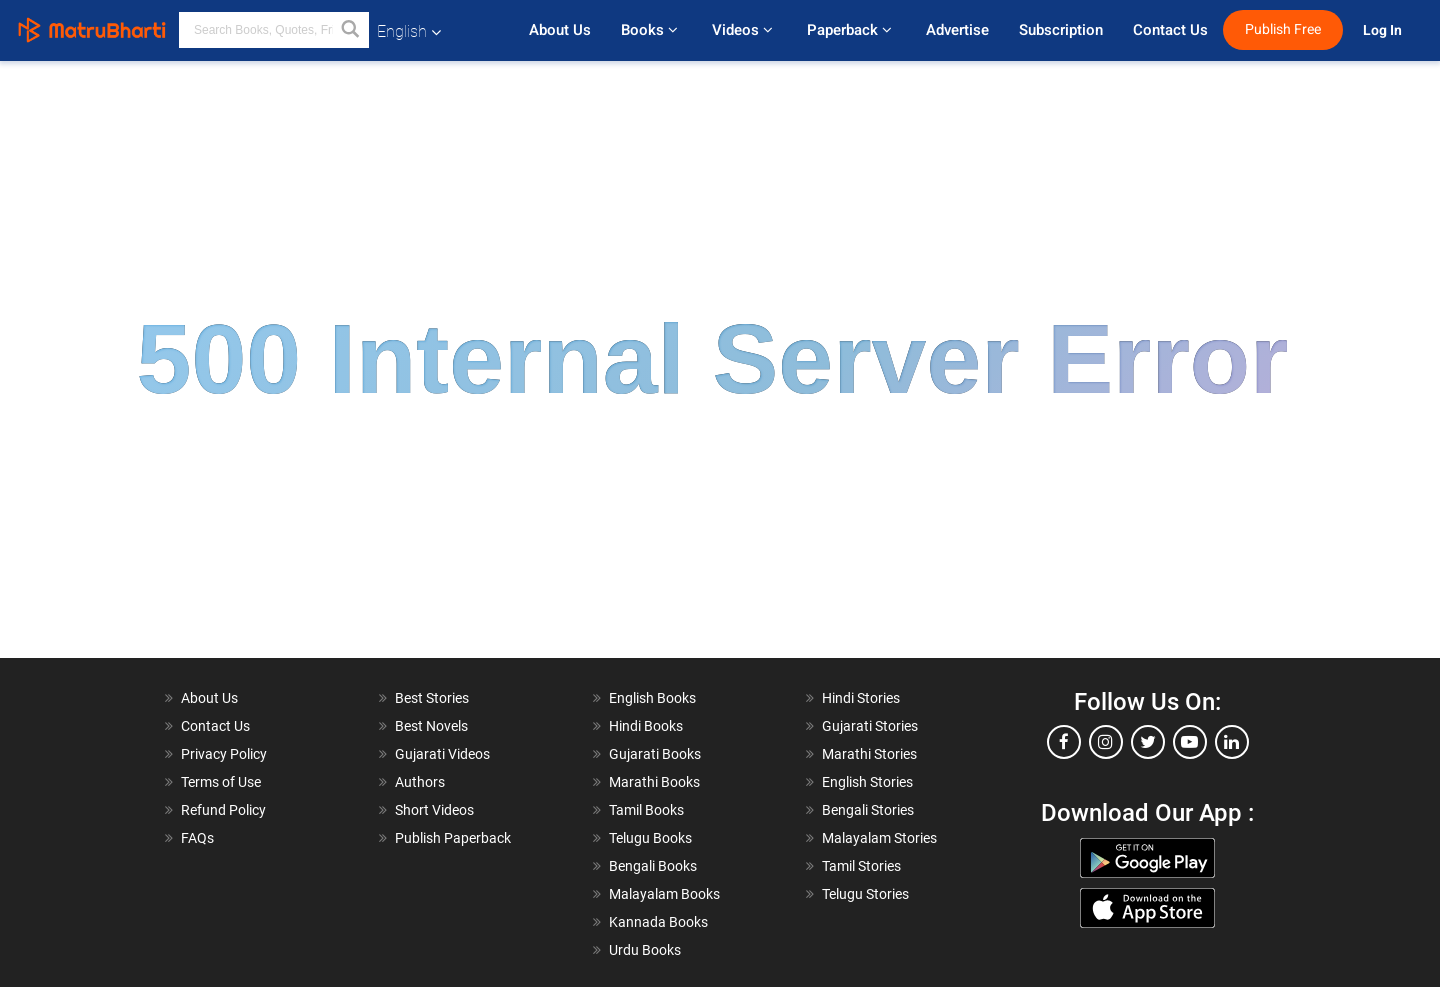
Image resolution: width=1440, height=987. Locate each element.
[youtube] (1190, 742)
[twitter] (1148, 742)
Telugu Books (650, 838)
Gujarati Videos (442, 754)
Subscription (1061, 30)
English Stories (867, 782)
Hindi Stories (861, 698)
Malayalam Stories (879, 838)
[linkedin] (1232, 742)
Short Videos (434, 810)
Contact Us (1170, 30)
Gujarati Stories (870, 726)
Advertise (957, 30)
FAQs (197, 838)
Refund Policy (223, 810)
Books (651, 30)
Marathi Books (654, 782)
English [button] (409, 31)
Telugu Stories (865, 894)
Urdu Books (645, 950)
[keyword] (274, 30)
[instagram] (1106, 742)
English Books (652, 698)
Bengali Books (653, 866)
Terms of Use (221, 782)
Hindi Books (646, 726)
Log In (1384, 30)
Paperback (851, 30)
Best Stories (432, 698)
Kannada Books (658, 922)
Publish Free (1283, 29)
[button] (351, 30)
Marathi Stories (869, 754)
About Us (560, 30)
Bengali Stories (868, 810)
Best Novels (431, 726)
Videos (744, 30)
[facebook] (1064, 742)
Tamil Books (646, 810)
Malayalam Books (664, 894)
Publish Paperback (453, 838)
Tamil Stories (861, 866)
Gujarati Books (655, 754)
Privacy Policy (224, 754)
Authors (420, 782)
